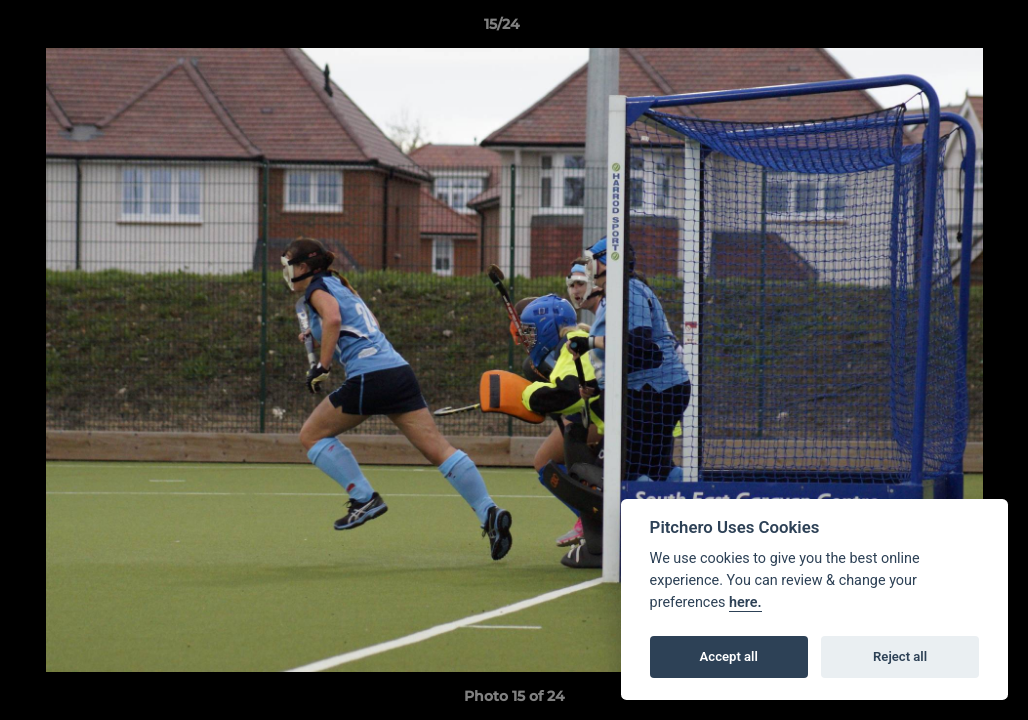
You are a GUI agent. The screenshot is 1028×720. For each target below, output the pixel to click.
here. (745, 602)
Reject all (900, 656)
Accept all (729, 656)
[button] (944, 29)
